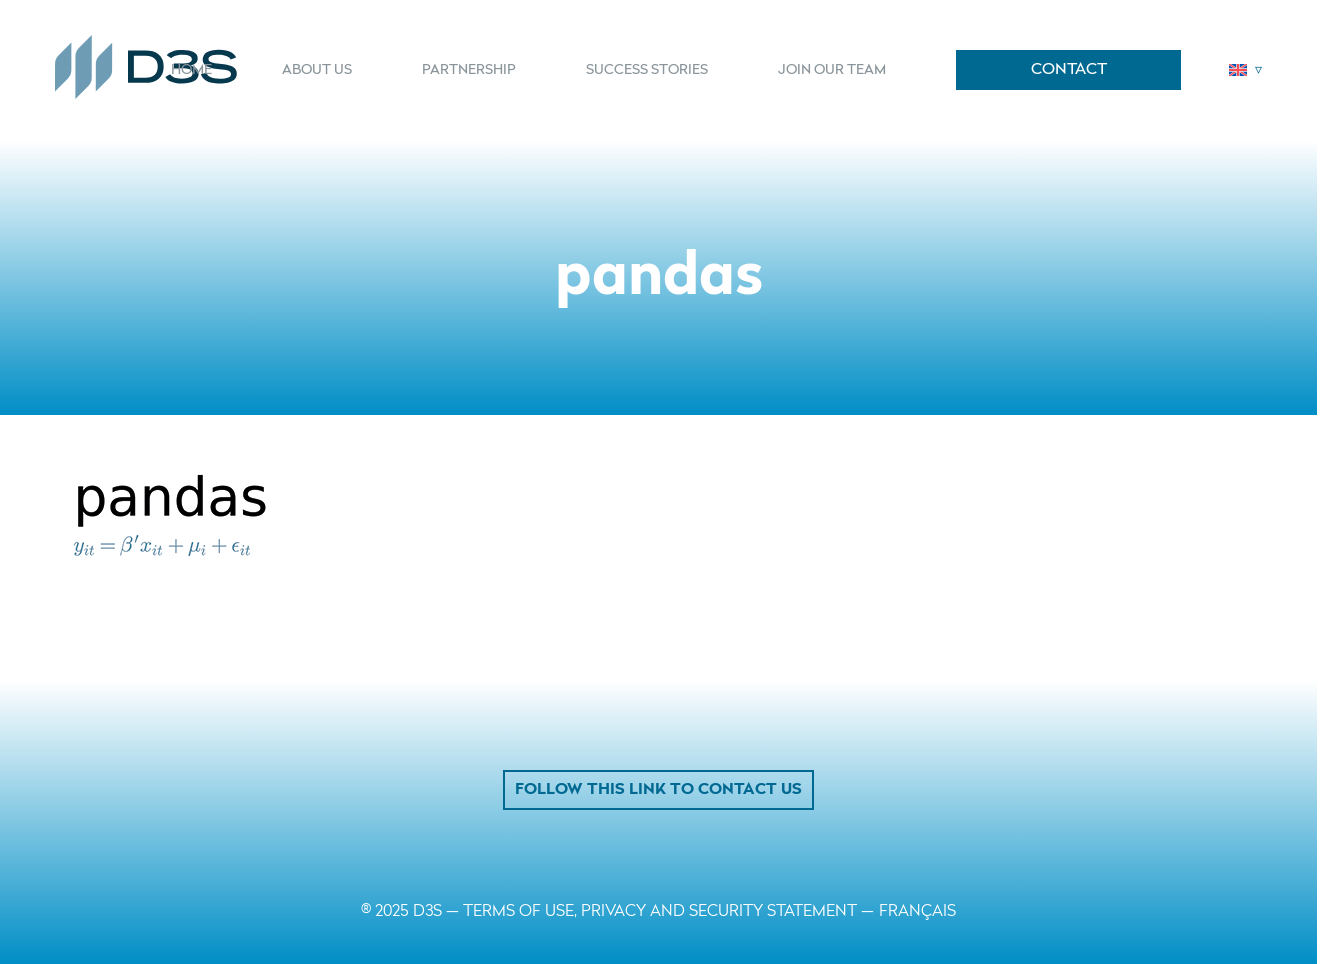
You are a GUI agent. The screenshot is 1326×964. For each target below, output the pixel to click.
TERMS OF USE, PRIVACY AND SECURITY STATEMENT (660, 912)
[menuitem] (204, 70)
